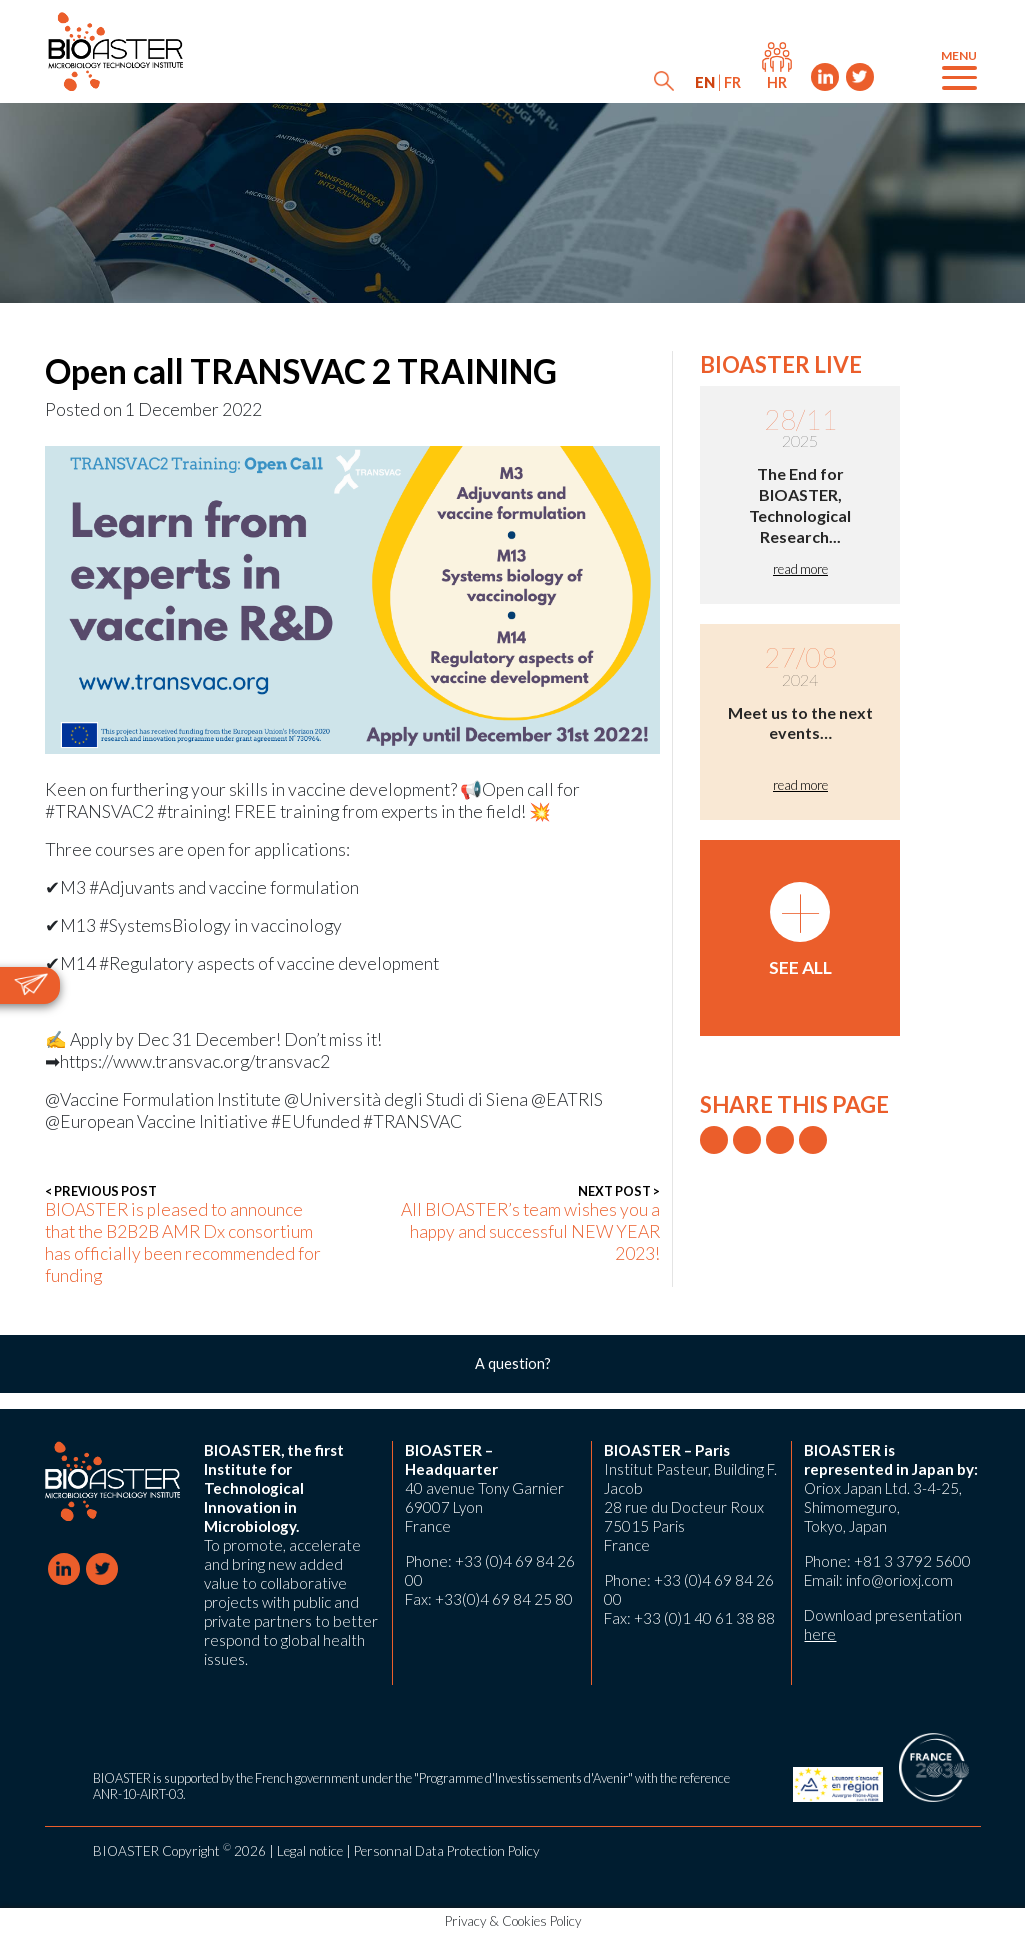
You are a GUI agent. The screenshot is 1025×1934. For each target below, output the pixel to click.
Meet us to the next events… (800, 723)
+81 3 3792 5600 (912, 1561)
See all (800, 930)
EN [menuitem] (705, 82)
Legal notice (310, 1851)
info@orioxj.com (899, 1580)
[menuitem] (705, 82)
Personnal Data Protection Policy (447, 1851)
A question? (513, 1363)
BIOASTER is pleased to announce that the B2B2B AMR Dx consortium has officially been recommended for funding (183, 1234)
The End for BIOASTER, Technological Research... (800, 504)
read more (800, 569)
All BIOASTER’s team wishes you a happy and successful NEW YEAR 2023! (521, 1223)
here (820, 1634)
